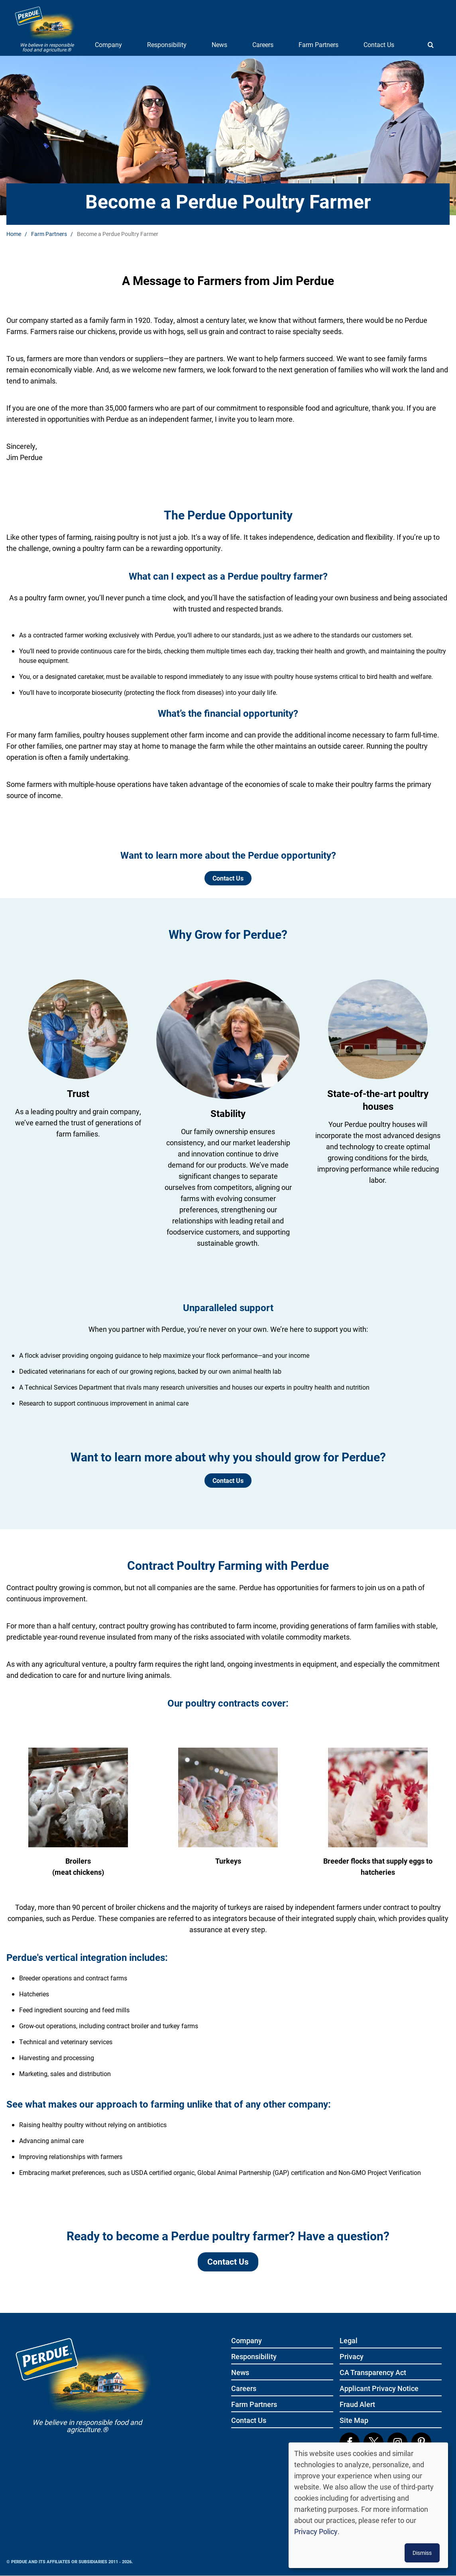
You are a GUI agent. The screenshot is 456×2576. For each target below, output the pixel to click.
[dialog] (368, 2505)
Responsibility (167, 44)
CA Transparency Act (373, 2373)
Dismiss (422, 2552)
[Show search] (430, 44)
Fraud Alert (357, 2405)
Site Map (354, 2421)
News (219, 44)
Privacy (352, 2357)
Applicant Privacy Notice (379, 2389)
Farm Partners (318, 44)
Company (108, 44)
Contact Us (379, 44)
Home (13, 234)
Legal (349, 2341)
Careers (262, 44)
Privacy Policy (316, 2531)
